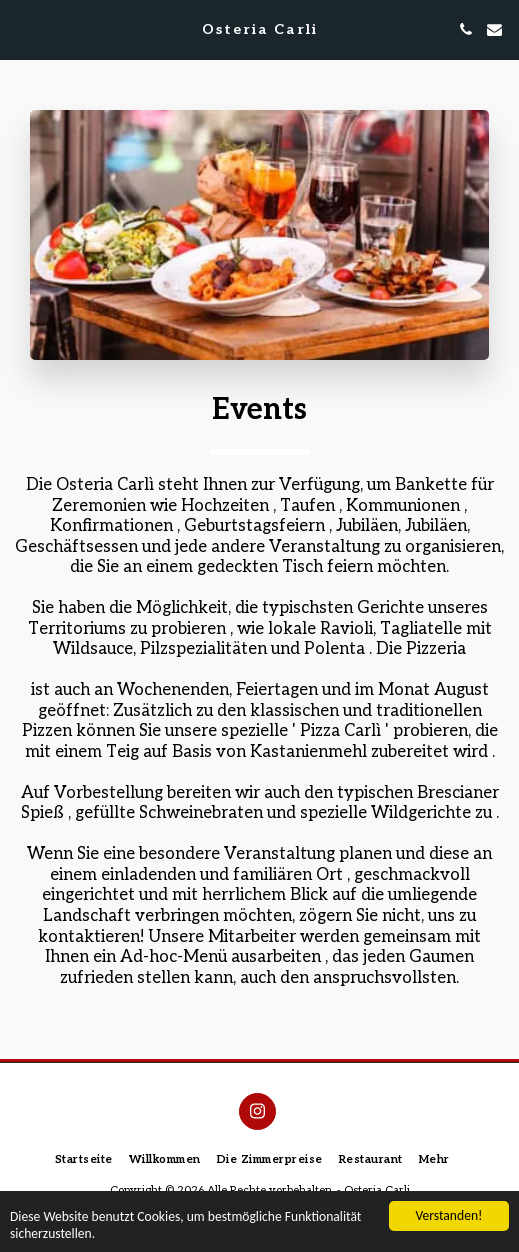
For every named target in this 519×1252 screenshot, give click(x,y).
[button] (22, 29)
